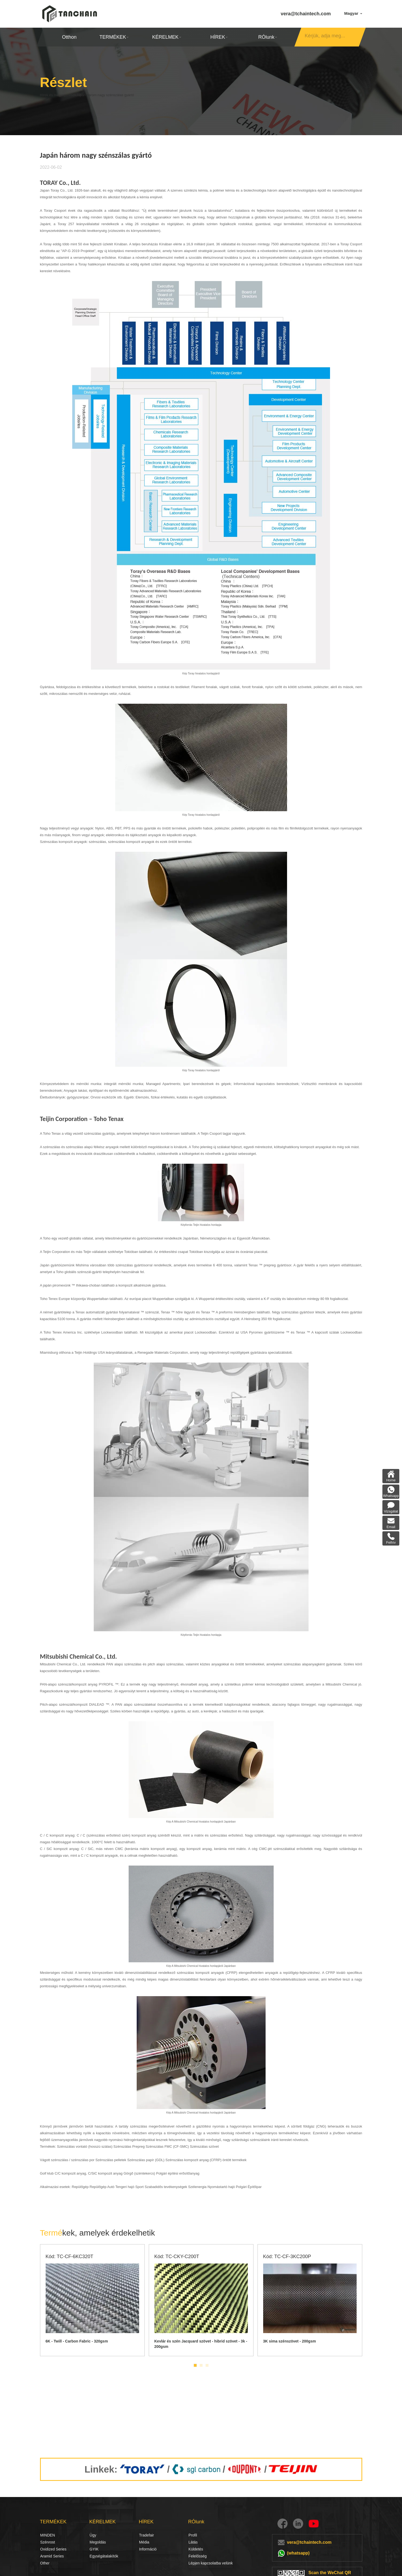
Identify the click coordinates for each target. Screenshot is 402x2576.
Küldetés (196, 2549)
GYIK (94, 2549)
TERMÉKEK (114, 37)
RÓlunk (267, 37)
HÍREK (219, 37)
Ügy (93, 2535)
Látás (193, 2542)
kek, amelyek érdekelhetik (97, 2232)
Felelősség (198, 2556)
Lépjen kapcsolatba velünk (211, 2563)
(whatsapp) (298, 2553)
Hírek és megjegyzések (63, 95)
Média (144, 2542)
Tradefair (146, 2535)
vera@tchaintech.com (306, 13)
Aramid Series (52, 2556)
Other (45, 2563)
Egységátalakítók (104, 2556)
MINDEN (47, 2535)
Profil (193, 2535)
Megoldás (96, 2542)
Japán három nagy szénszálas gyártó (129, 95)
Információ (148, 2549)
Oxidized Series (53, 2549)
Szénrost (46, 2542)
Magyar (353, 13)
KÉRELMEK (166, 37)
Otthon (69, 37)
